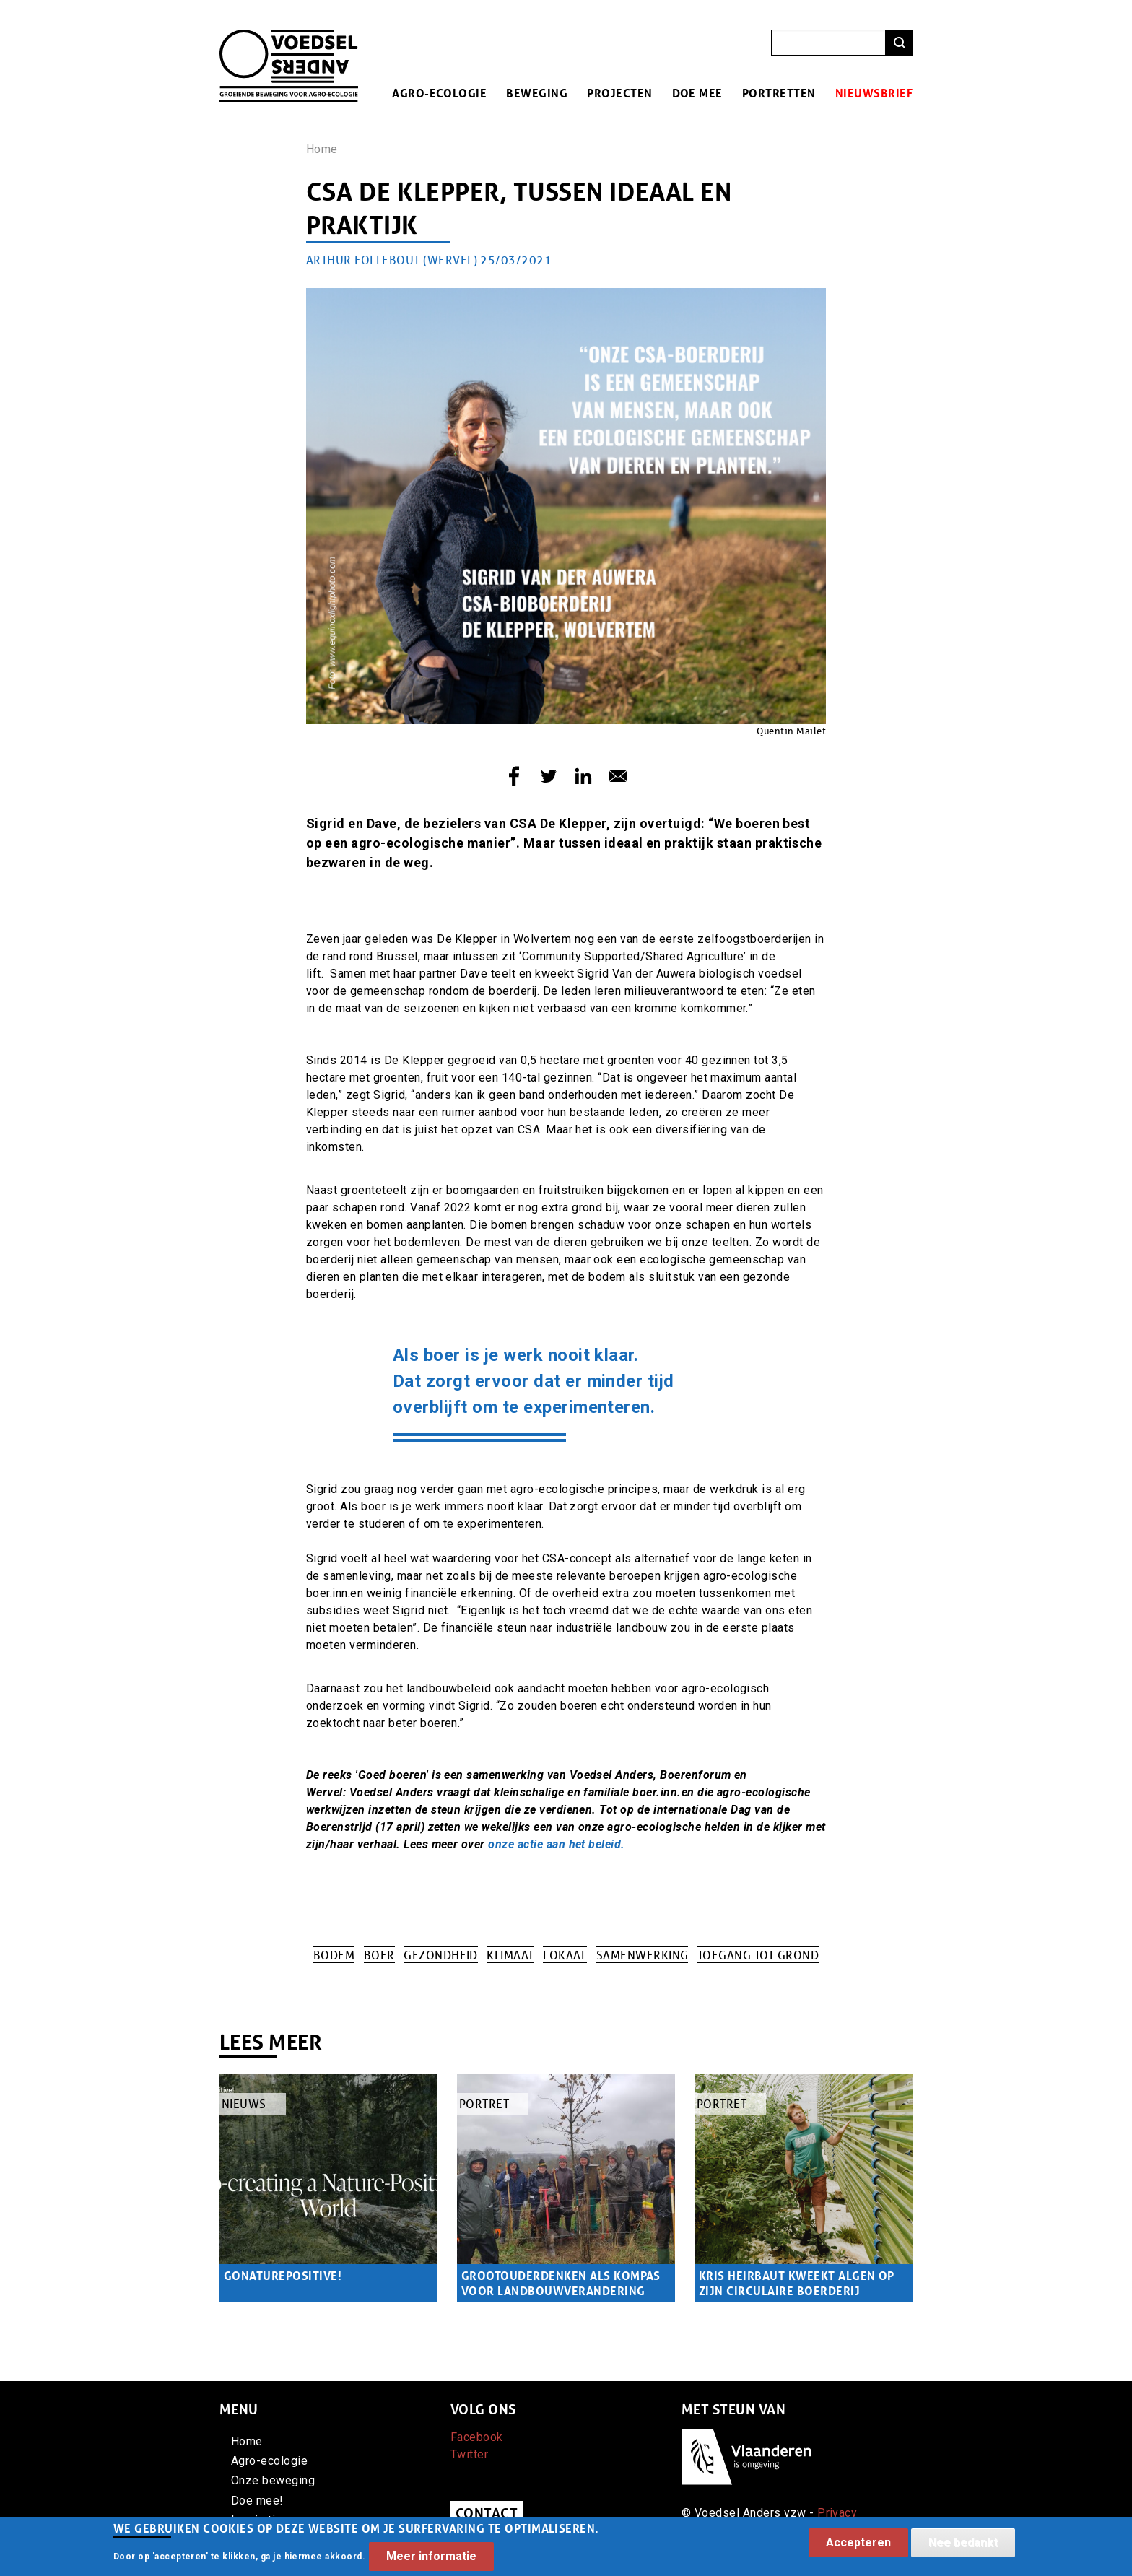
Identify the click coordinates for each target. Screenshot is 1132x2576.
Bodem (333, 1954)
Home (322, 149)
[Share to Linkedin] (583, 776)
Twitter (469, 2454)
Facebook (476, 2437)
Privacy (837, 2513)
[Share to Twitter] (548, 776)
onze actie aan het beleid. (556, 1844)
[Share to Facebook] (514, 776)
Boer (379, 1954)
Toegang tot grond (758, 1954)
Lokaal (565, 1954)
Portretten (779, 92)
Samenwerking (642, 1954)
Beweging (536, 92)
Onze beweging (273, 2480)
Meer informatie (431, 2560)
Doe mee (697, 92)
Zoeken (899, 43)
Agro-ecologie (439, 92)
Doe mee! (257, 2500)
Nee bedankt (963, 2545)
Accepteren (858, 2545)
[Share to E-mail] (618, 776)
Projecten (619, 92)
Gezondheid (441, 1954)
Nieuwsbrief (874, 92)
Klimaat (510, 1954)
